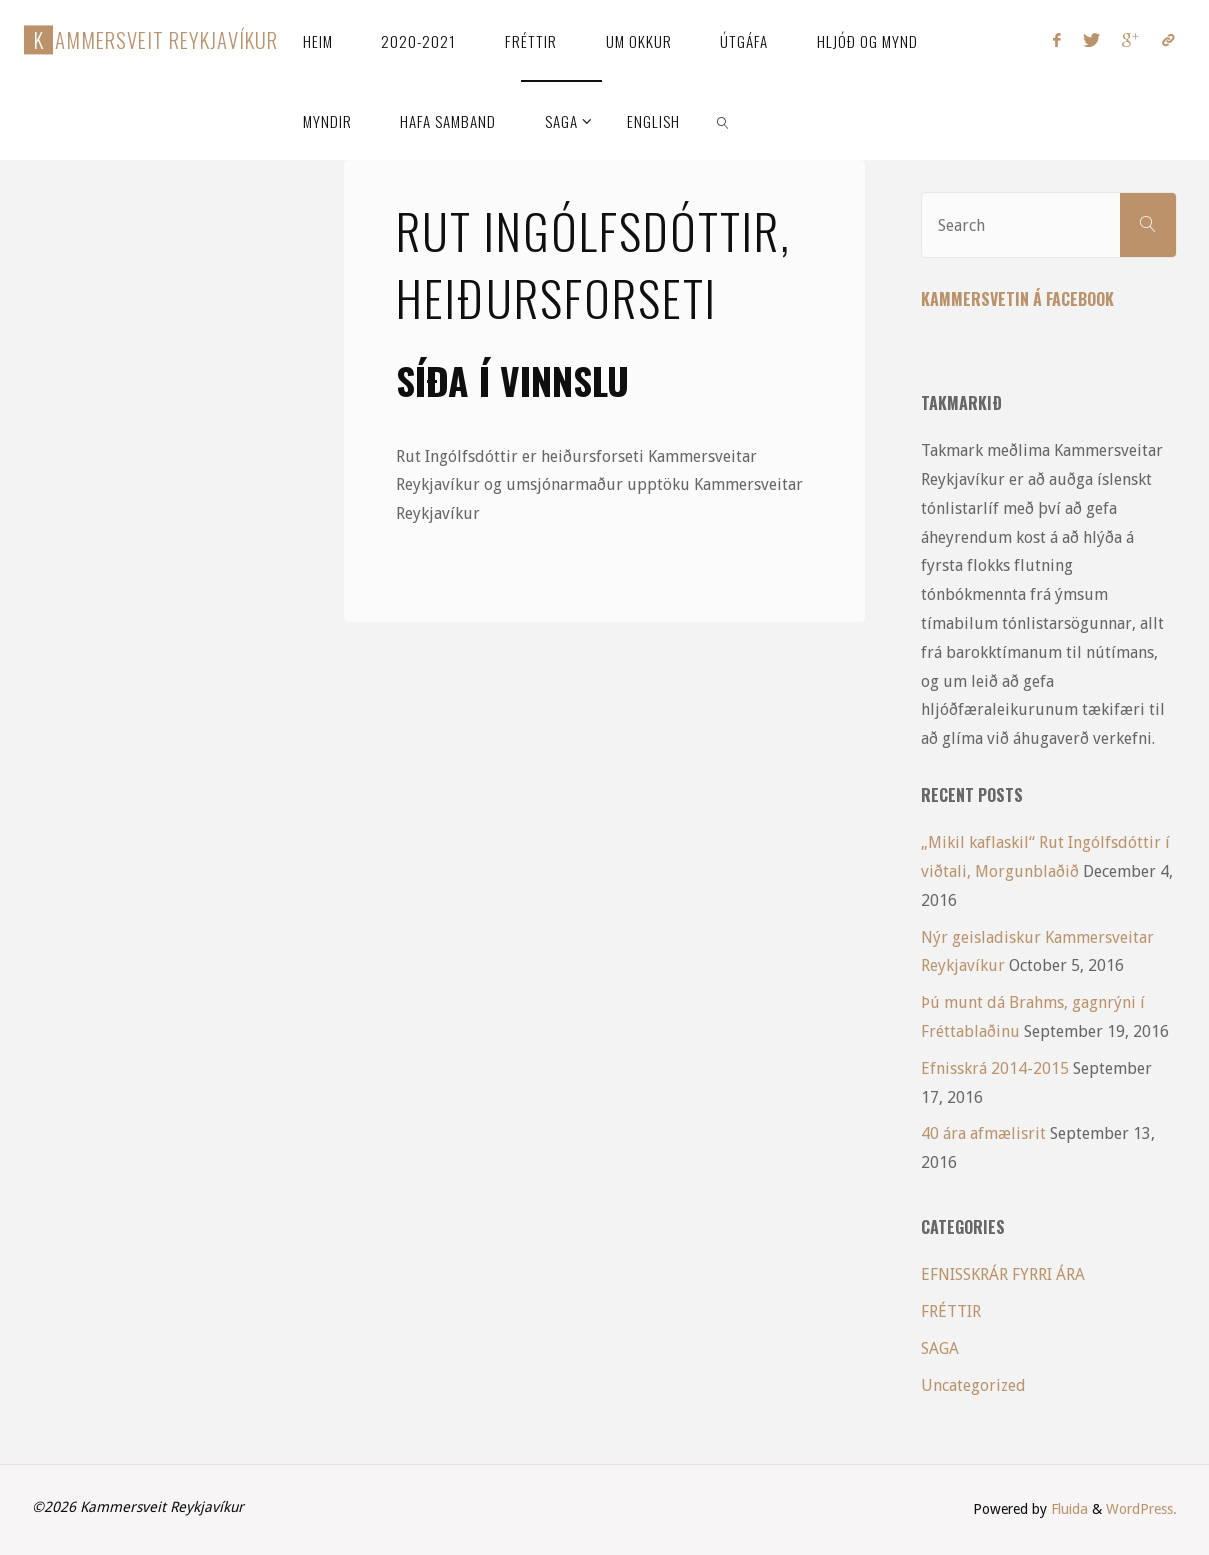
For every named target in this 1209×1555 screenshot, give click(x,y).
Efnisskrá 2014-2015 (995, 1068)
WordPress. (1141, 1509)
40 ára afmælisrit (983, 1133)
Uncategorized (973, 1385)
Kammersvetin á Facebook (1017, 299)
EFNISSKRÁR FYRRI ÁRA (1003, 1274)
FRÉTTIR (951, 1311)
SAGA (940, 1348)
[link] (724, 120)
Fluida (1067, 1509)
